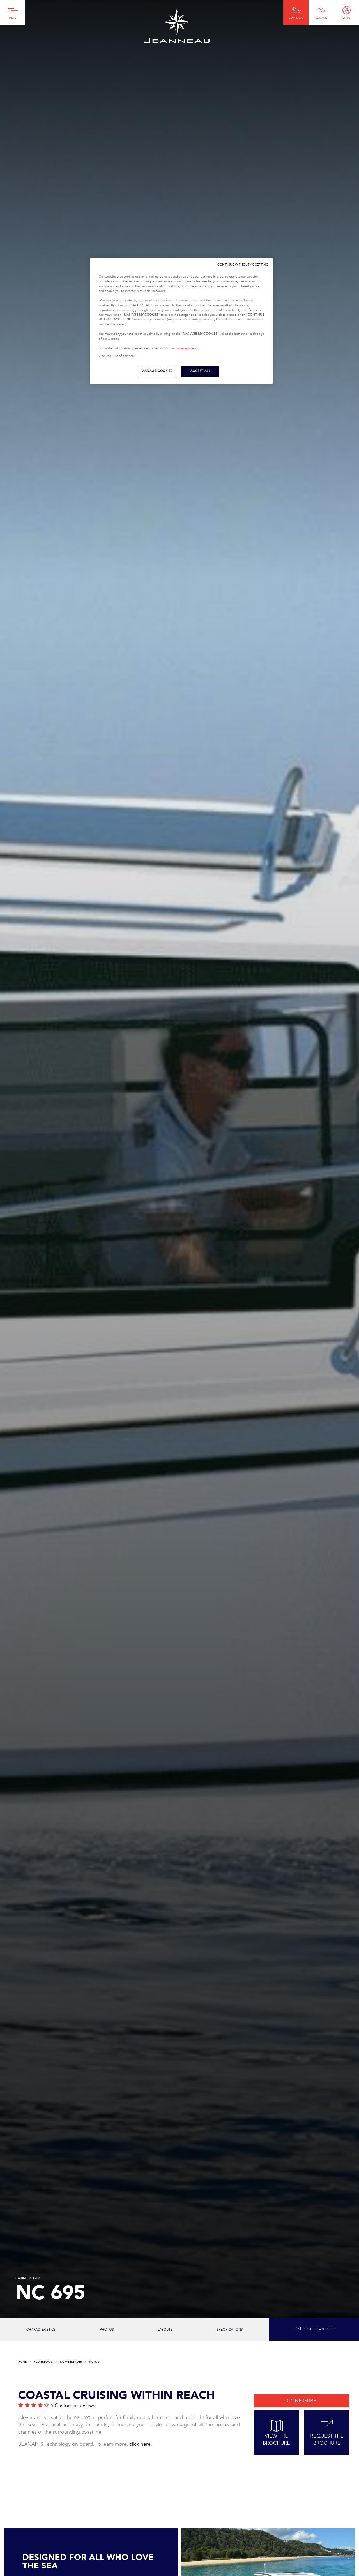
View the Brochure (276, 2433)
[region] (181, 321)
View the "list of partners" (117, 356)
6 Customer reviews (72, 2405)
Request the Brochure (326, 2433)
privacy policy (186, 348)
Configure (301, 2401)
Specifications (230, 2329)
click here (140, 2444)
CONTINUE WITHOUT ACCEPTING (242, 264)
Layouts (165, 2329)
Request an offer (315, 2329)
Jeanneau (176, 26)
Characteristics (41, 2329)
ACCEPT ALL (200, 371)
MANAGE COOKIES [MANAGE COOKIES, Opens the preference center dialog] (156, 371)
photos (107, 2329)
